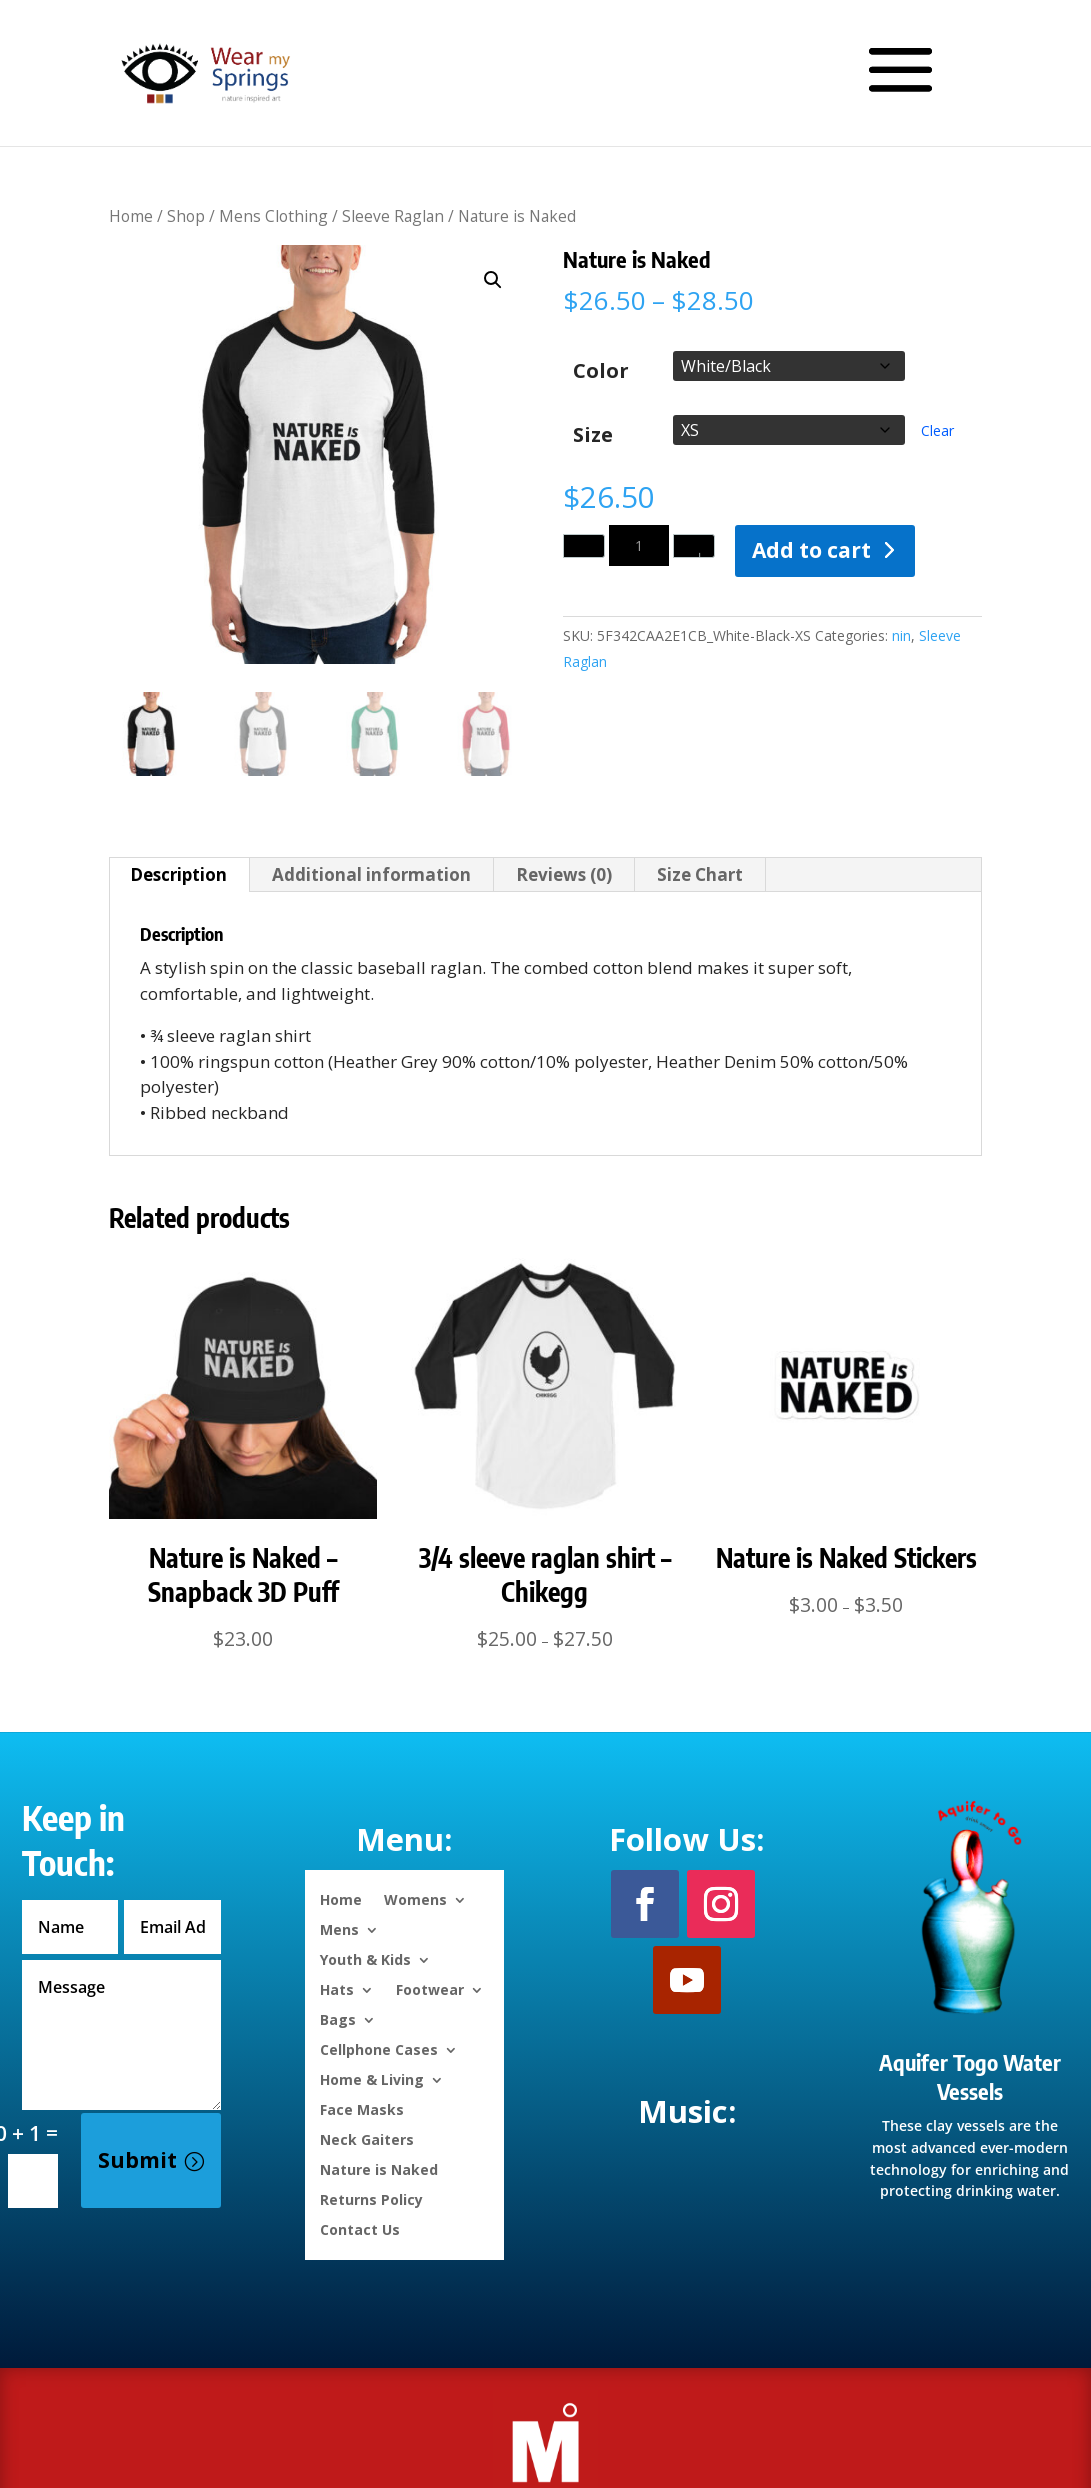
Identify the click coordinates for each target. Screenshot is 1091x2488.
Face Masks (362, 2108)
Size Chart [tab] (700, 874)
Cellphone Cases (379, 2048)
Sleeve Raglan (393, 216)
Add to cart (811, 550)
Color (601, 370)
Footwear (430, 1988)
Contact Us (360, 2228)
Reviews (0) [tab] (564, 874)
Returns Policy (371, 2198)
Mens (339, 1928)
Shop (186, 216)
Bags (338, 2018)
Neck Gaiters (367, 2138)
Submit (137, 2160)
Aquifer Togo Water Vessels (970, 2076)
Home (131, 216)
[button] (493, 280)
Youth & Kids (365, 1958)
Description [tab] (178, 874)
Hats (337, 1988)
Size (593, 435)
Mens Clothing (273, 216)
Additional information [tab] (371, 874)
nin (901, 635)
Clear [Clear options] (937, 430)
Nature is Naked (379, 2168)
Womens (415, 1898)
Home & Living (372, 2078)
